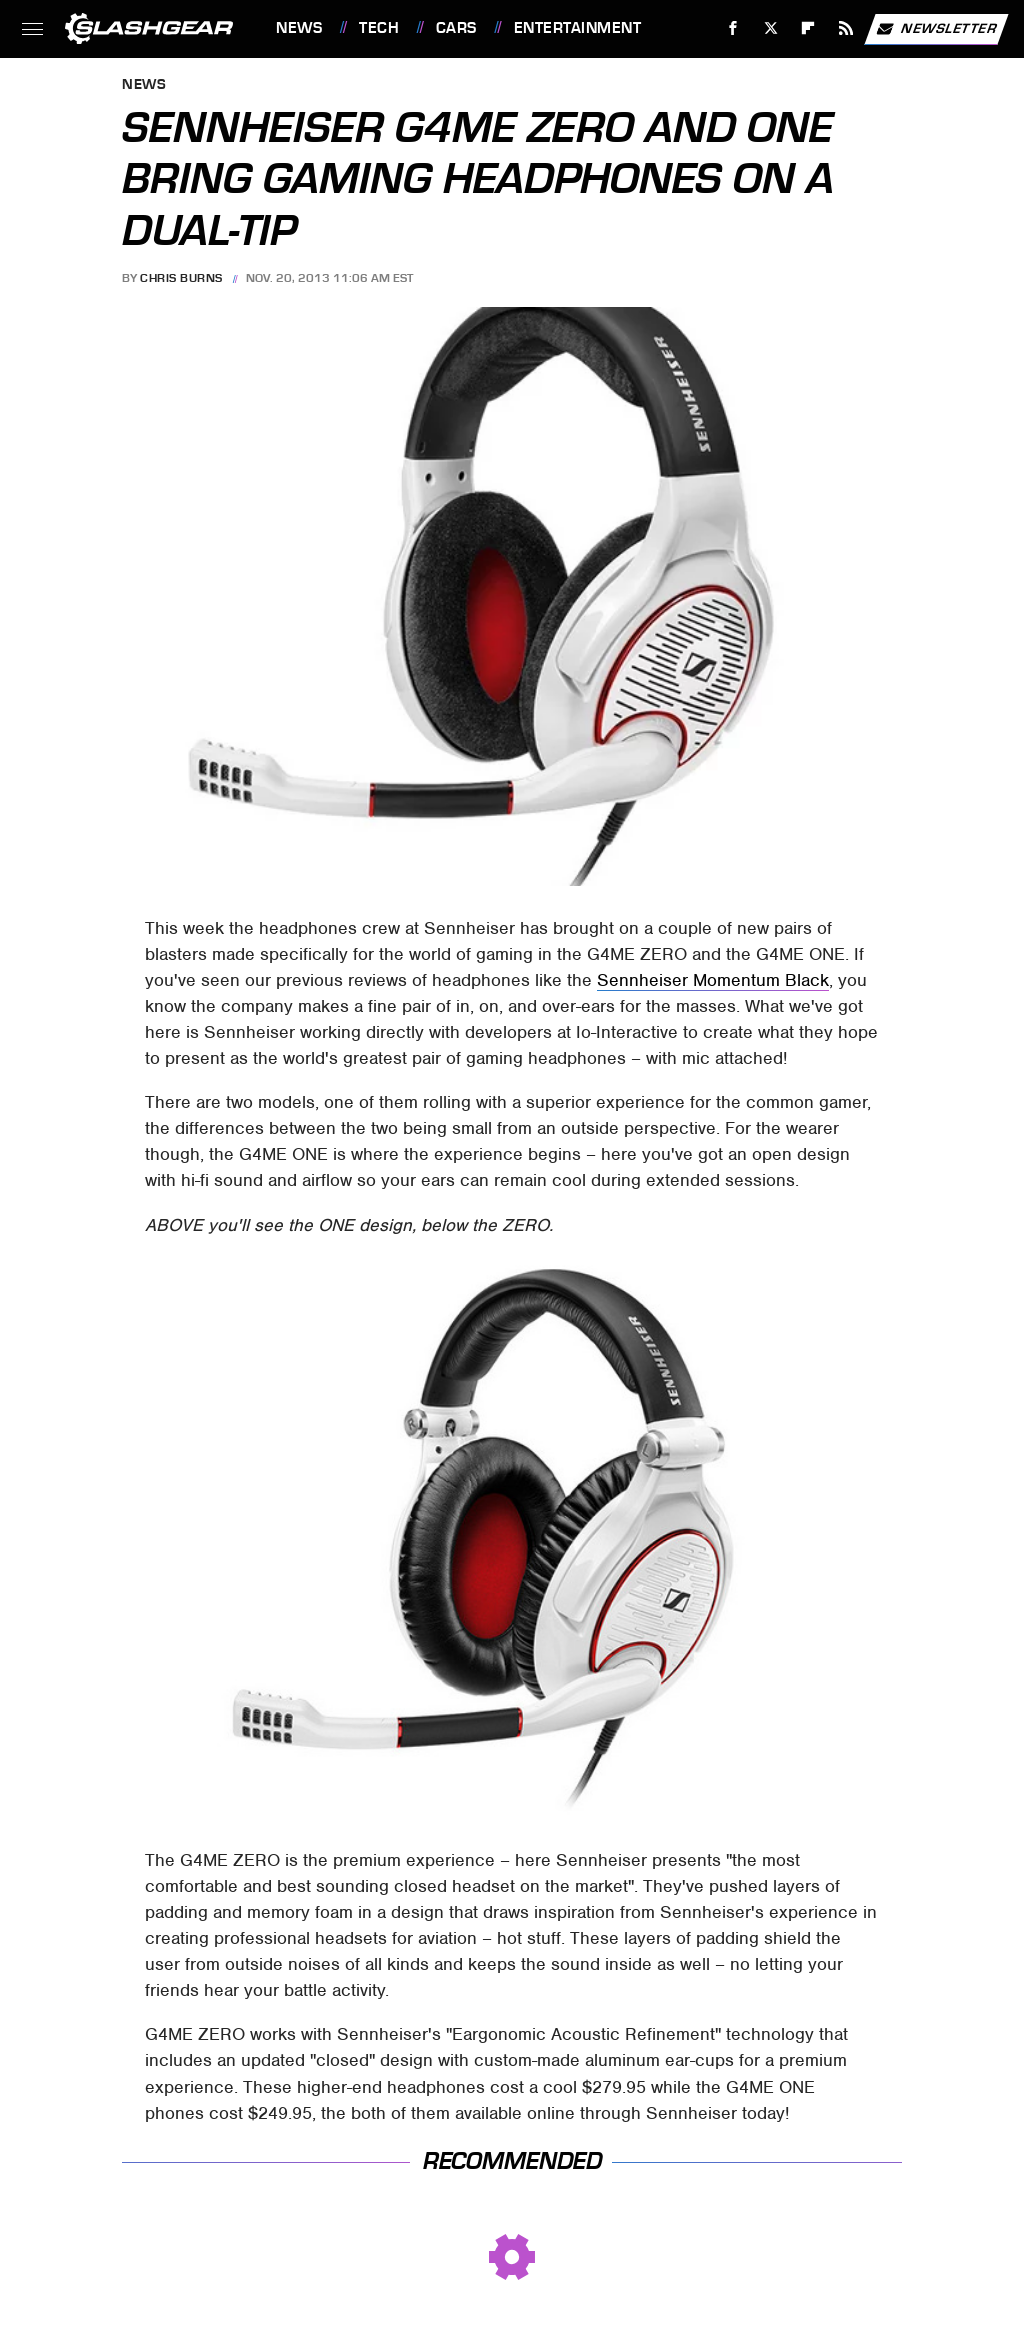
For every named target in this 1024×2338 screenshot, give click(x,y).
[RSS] (846, 28)
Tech (379, 28)
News (299, 28)
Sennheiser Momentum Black (713, 980)
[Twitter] (770, 28)
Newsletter (936, 29)
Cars (456, 28)
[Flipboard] (808, 28)
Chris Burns (181, 278)
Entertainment (578, 28)
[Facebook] (733, 28)
